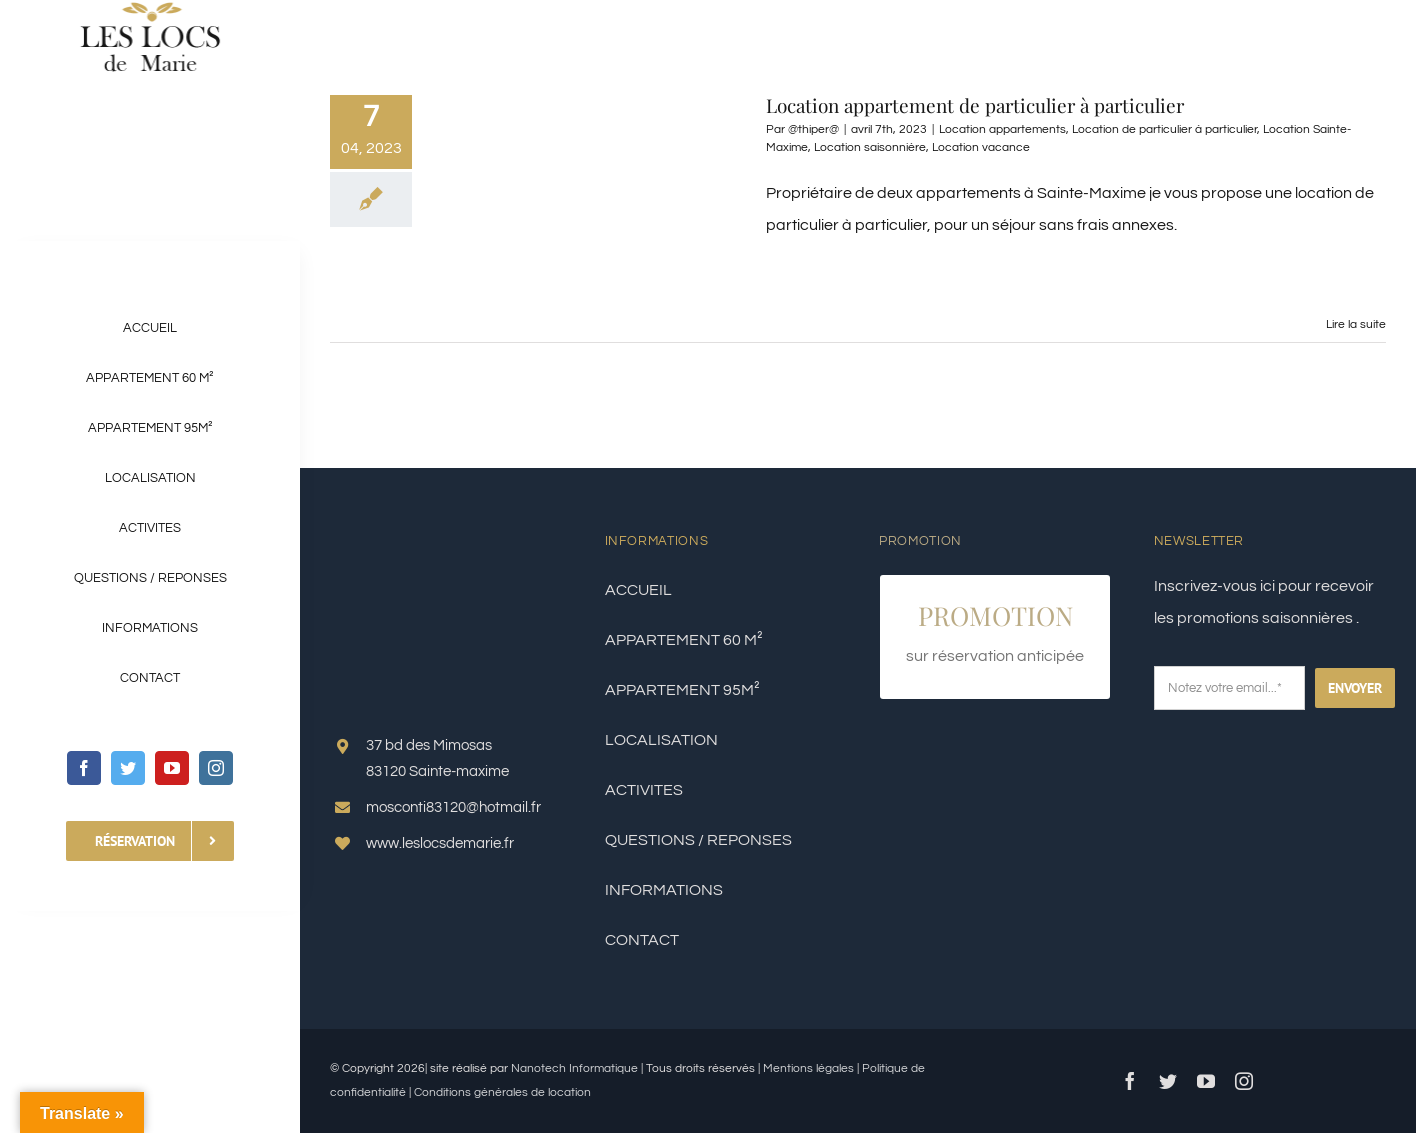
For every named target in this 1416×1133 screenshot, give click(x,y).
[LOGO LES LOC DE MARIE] (150, 8)
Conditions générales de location (502, 1092)
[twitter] (128, 768)
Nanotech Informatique (574, 1068)
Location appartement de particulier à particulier (975, 105)
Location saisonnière (870, 147)
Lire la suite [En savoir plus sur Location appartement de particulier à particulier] (1356, 324)
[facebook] (84, 768)
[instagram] (216, 768)
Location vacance (981, 147)
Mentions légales (810, 1068)
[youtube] (172, 768)
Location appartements (1002, 129)
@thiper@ (813, 129)
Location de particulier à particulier (1164, 129)
